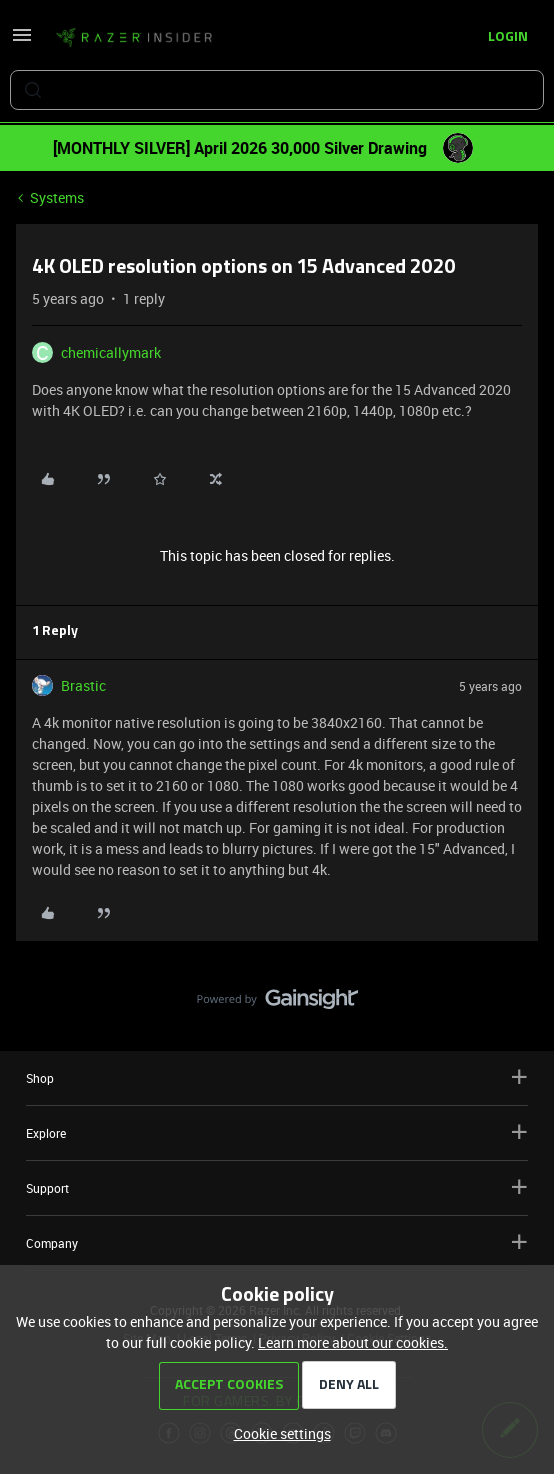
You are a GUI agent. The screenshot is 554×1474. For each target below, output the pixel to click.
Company (277, 1242)
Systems (57, 197)
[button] (22, 41)
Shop (277, 1077)
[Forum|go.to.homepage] (134, 38)
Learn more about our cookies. (353, 1342)
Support (277, 1187)
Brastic (83, 685)
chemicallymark (111, 352)
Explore (277, 1132)
